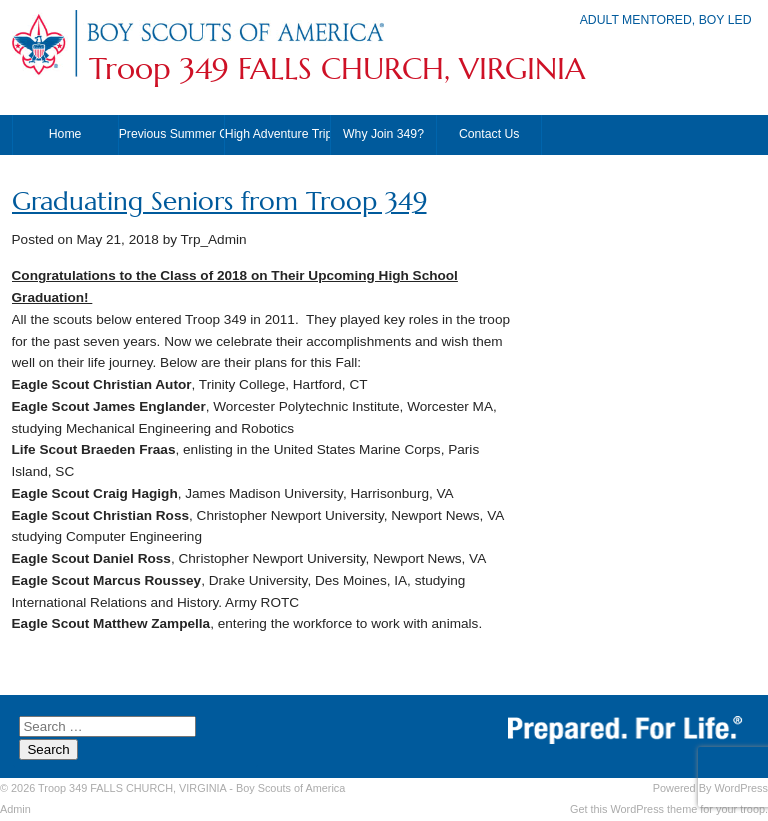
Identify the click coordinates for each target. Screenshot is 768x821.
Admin (15, 809)
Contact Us (489, 134)
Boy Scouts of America (290, 788)
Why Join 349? (383, 134)
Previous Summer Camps (171, 134)
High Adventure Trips (277, 134)
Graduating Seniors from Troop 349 (219, 201)
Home (65, 134)
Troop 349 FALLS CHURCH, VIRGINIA (337, 69)
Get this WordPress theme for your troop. (669, 809)
